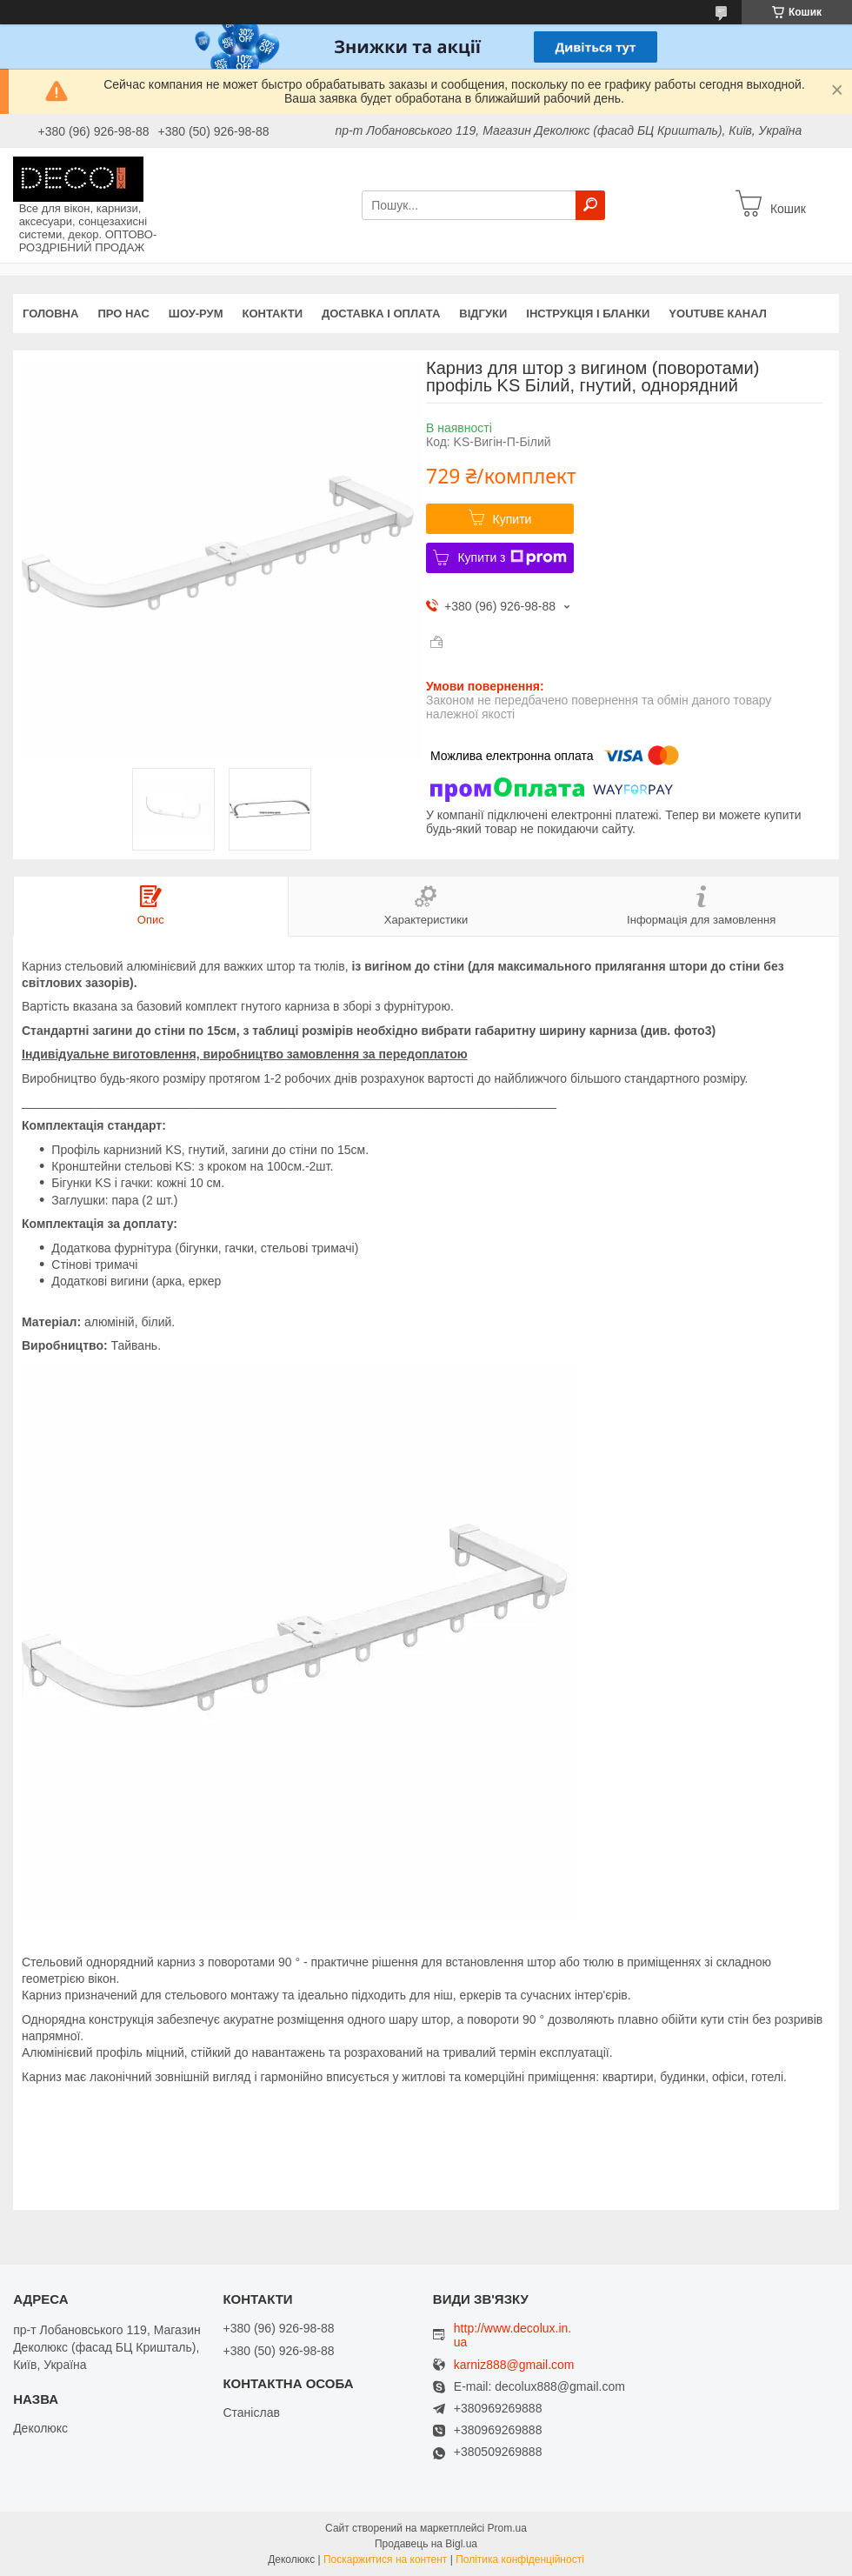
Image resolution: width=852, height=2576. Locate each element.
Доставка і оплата (381, 313)
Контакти (273, 313)
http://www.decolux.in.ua (512, 2335)
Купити (512, 519)
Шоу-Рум (196, 313)
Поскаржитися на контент (385, 2559)
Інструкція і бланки (587, 313)
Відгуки (483, 313)
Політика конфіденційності (520, 2559)
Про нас (123, 313)
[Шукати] (590, 205)
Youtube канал (718, 313)
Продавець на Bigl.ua (426, 2544)
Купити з (511, 557)
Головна (50, 313)
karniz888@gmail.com (514, 2365)
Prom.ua (507, 2528)
